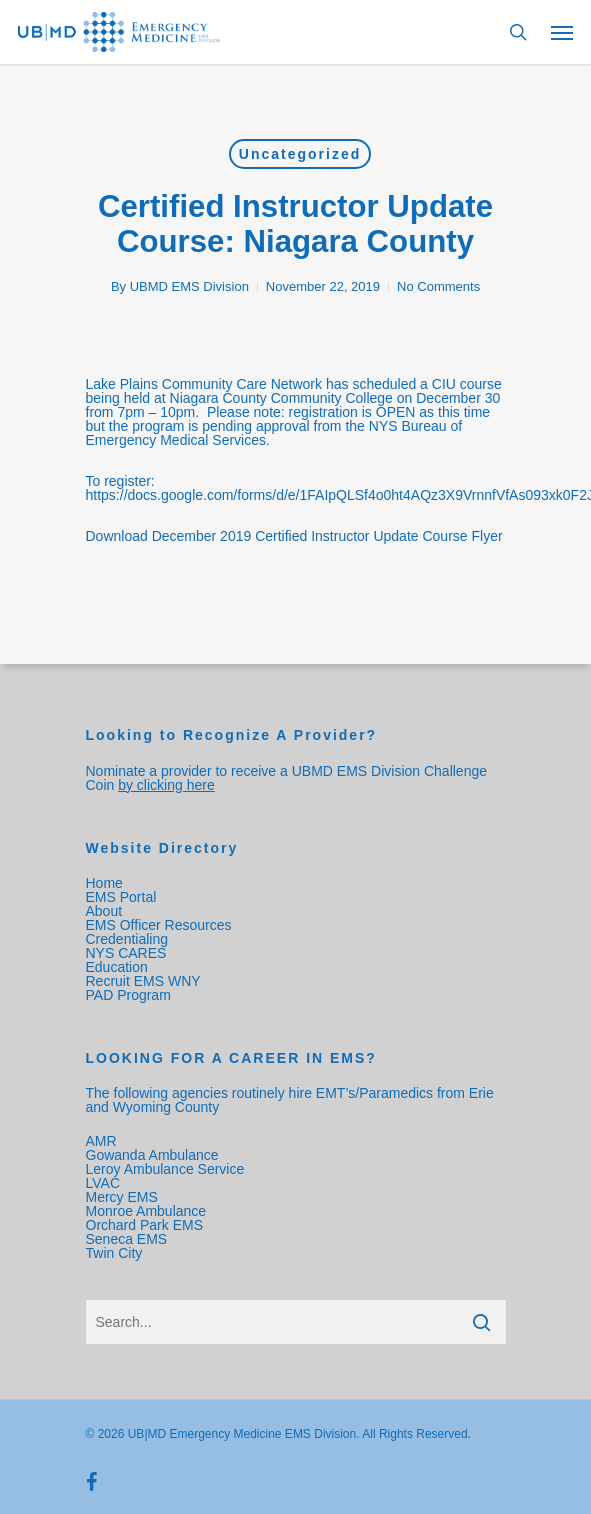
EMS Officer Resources (159, 925)
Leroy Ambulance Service (165, 1169)
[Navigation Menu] (562, 32)
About (104, 911)
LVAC (105, 1183)
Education (117, 967)
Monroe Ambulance (146, 1211)
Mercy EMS (122, 1197)
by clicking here (166, 785)
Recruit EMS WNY (145, 981)
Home (104, 883)
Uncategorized (300, 154)
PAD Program (128, 995)
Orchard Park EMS (144, 1225)
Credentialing (127, 939)
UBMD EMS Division (189, 286)
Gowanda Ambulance (152, 1155)
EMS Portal (121, 897)
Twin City (116, 1253)
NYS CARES (128, 953)
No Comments (438, 286)
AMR (101, 1141)
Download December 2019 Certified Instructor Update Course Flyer (294, 536)
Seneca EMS (129, 1239)
